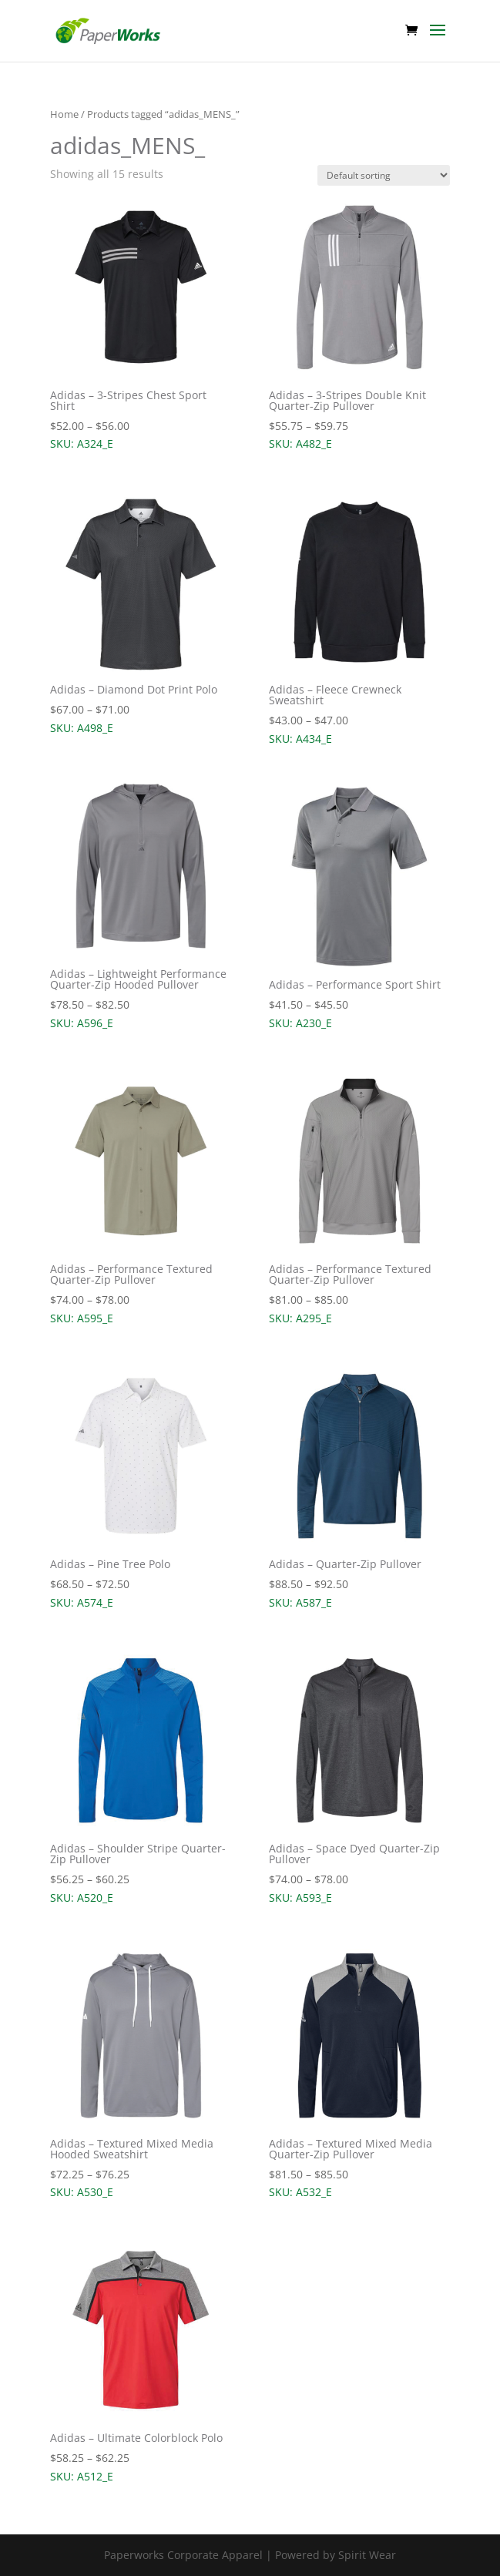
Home (64, 114)
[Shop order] (383, 175)
